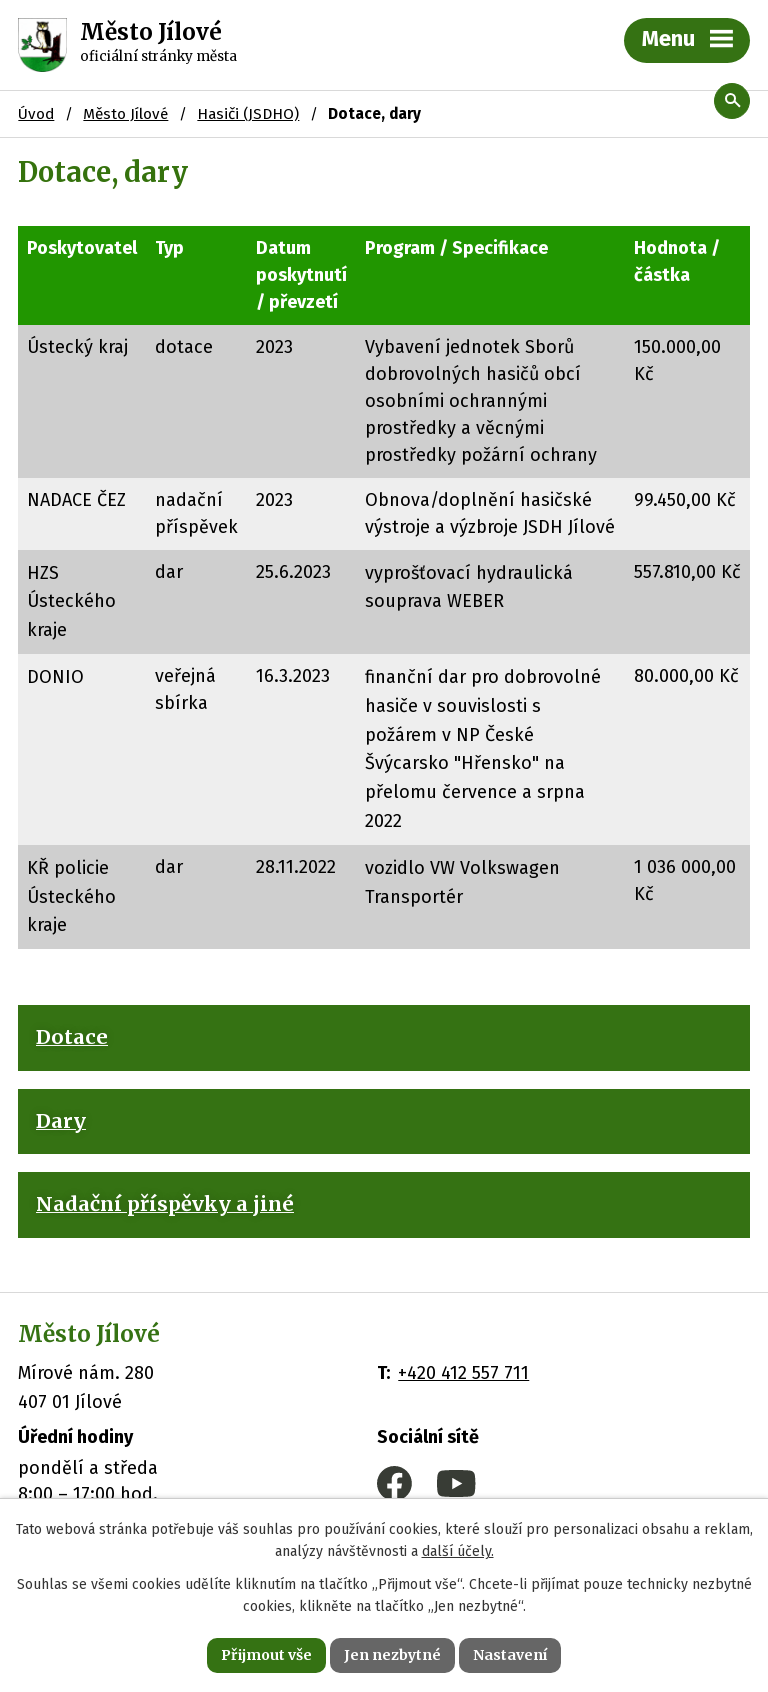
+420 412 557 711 (463, 1373)
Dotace (72, 1037)
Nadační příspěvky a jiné (165, 1204)
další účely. (458, 1552)
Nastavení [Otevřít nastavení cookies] (510, 1655)
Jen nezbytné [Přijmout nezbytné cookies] (392, 1655)
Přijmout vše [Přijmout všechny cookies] (266, 1655)
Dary (61, 1121)
